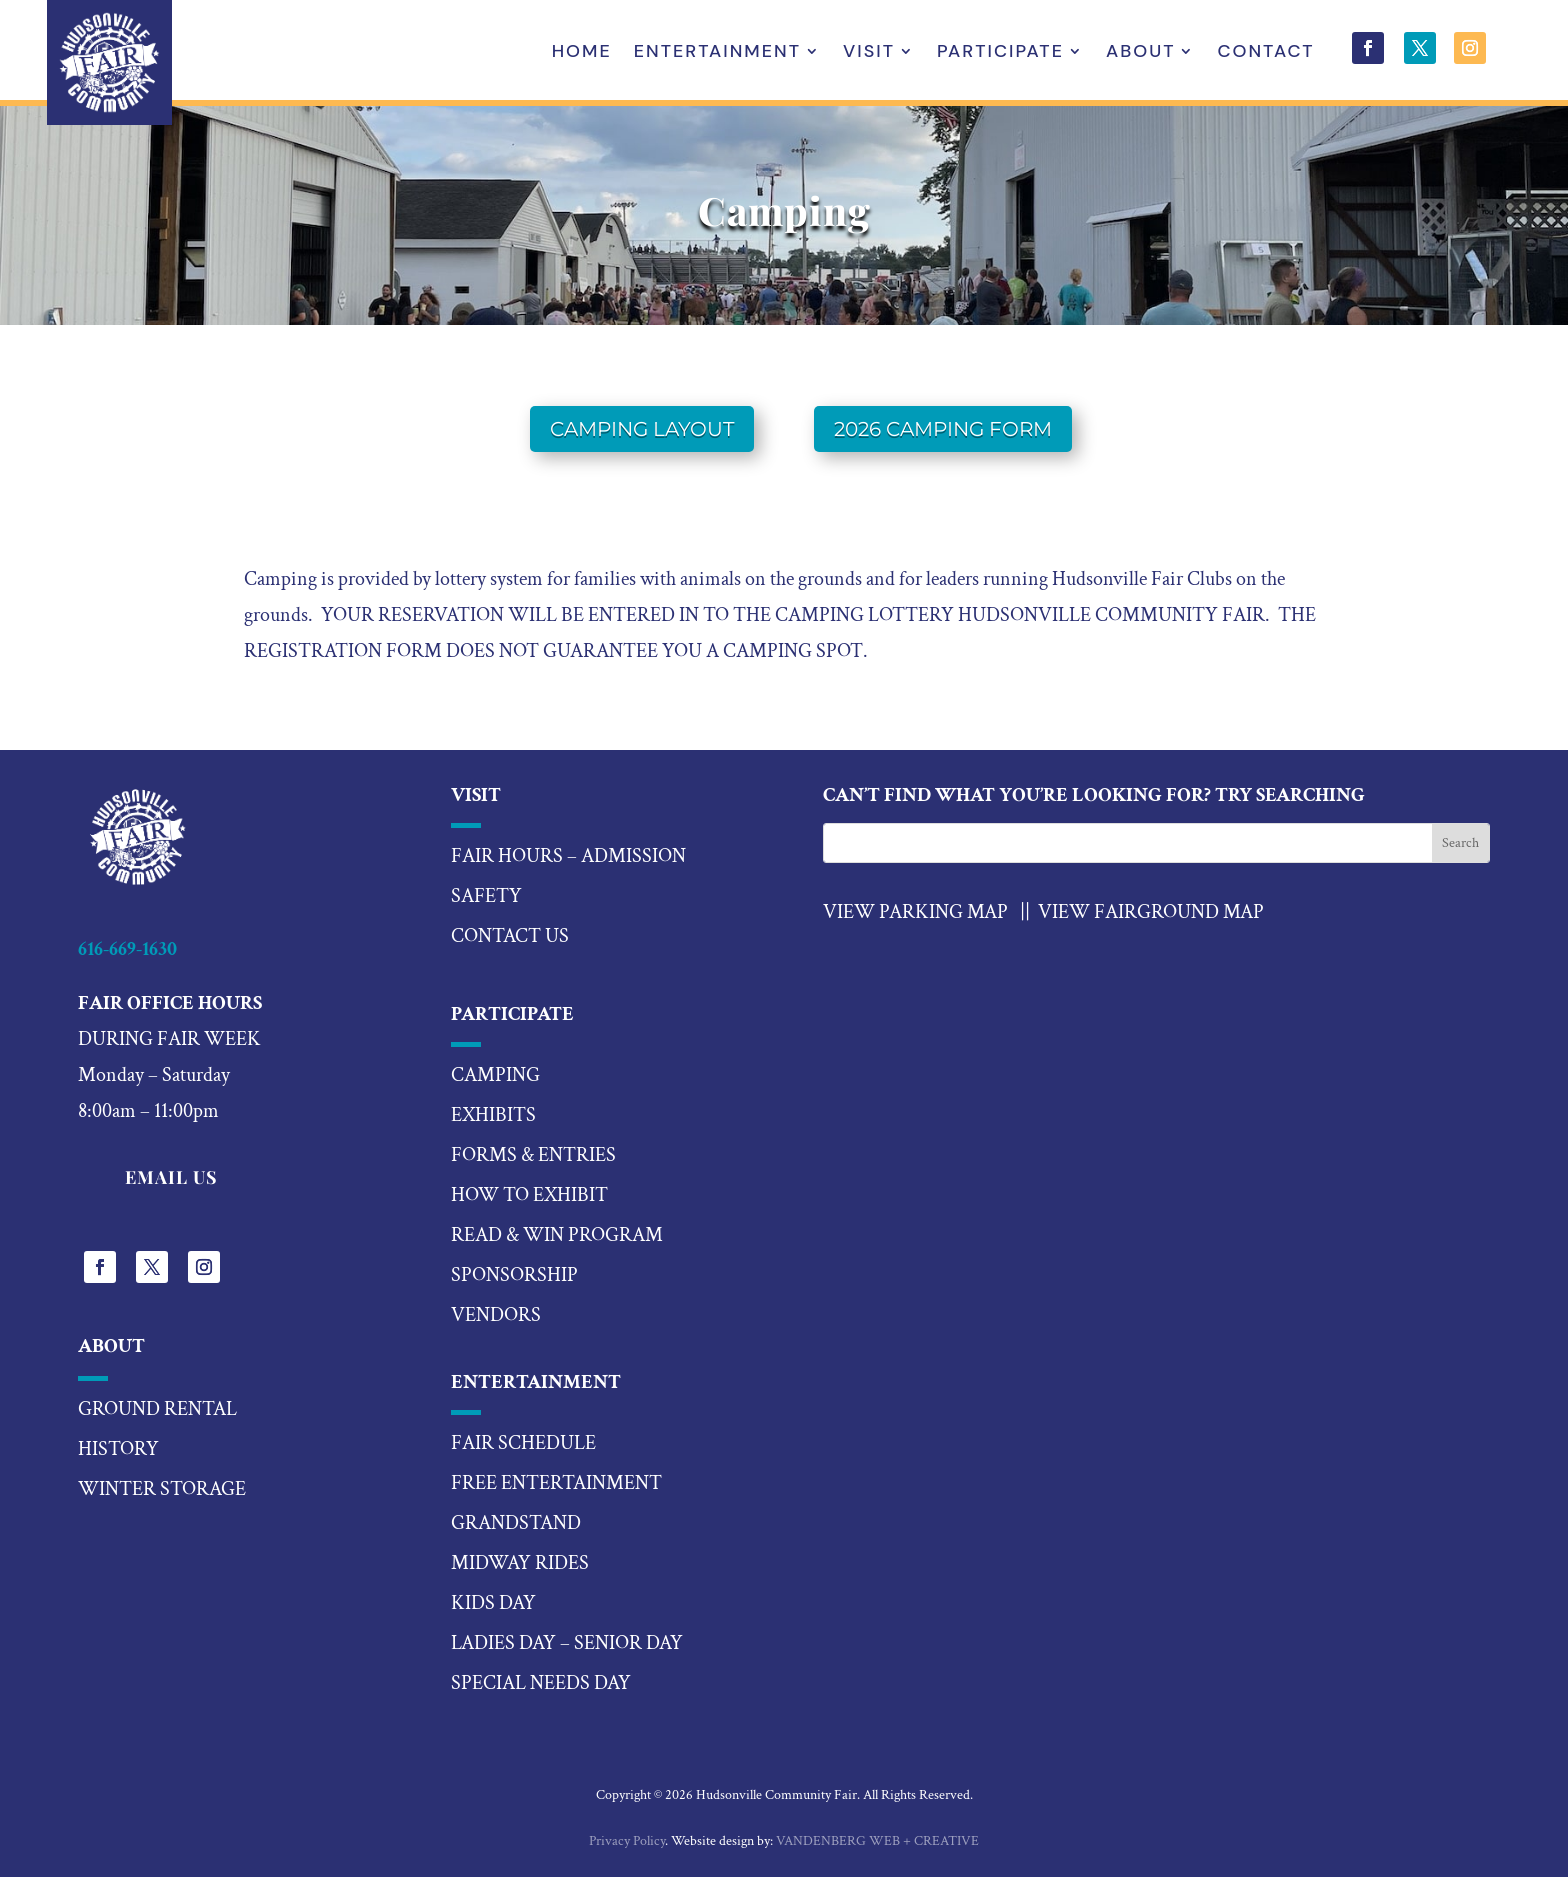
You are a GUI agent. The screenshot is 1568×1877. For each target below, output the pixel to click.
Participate (1000, 53)
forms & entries (533, 1155)
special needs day (541, 1683)
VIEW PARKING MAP (915, 912)
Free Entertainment (556, 1483)
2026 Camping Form (943, 429)
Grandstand (516, 1523)
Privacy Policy (627, 1841)
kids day (493, 1603)
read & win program (557, 1235)
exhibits (493, 1115)
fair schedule (523, 1443)
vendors (496, 1315)
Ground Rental (157, 1409)
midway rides (520, 1563)
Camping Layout (642, 429)
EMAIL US (171, 1177)
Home (582, 53)
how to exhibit (529, 1195)
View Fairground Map (1151, 912)
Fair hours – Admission (568, 856)
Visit (869, 53)
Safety (486, 896)
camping (495, 1075)
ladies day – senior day (567, 1643)
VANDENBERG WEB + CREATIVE (877, 1841)
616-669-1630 (127, 949)
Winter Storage (162, 1489)
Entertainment (717, 53)
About (1141, 53)
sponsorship (514, 1275)
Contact (1265, 53)
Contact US (510, 936)
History (118, 1449)
